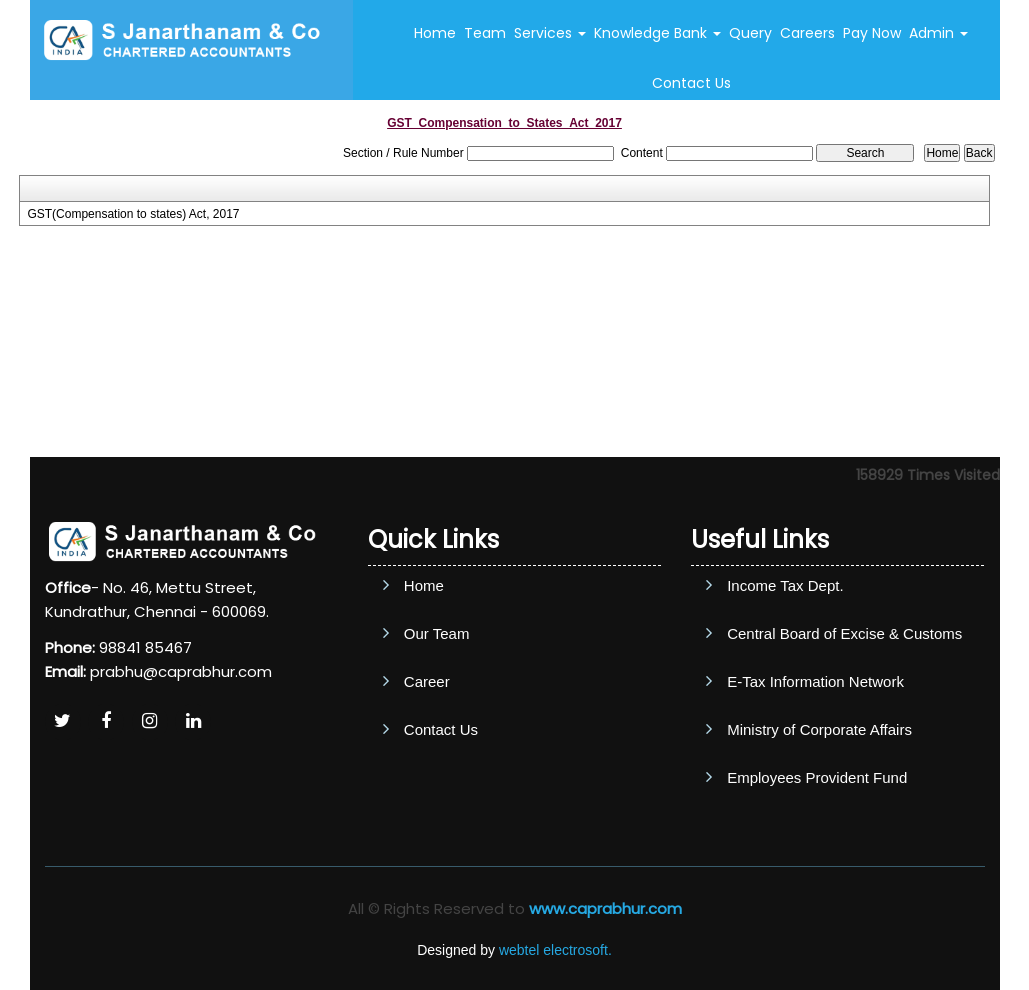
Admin (938, 33)
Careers (807, 33)
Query (750, 33)
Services (550, 33)
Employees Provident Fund (817, 777)
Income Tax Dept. (785, 585)
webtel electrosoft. (555, 950)
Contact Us (691, 83)
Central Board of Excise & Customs (844, 633)
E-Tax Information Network (815, 681)
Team (485, 33)
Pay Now (872, 33)
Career (427, 681)
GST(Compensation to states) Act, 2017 (133, 214)
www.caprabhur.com (605, 908)
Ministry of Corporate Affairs (819, 729)
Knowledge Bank (657, 33)
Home (435, 33)
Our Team (437, 633)
